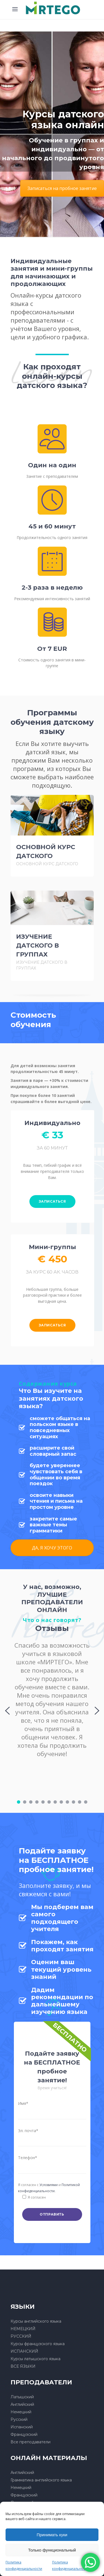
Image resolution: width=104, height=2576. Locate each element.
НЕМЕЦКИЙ (23, 2328)
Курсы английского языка (36, 2321)
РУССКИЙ (21, 2336)
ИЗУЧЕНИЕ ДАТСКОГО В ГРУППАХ (37, 945)
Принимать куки (52, 2534)
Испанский (22, 2426)
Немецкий (21, 2411)
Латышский (22, 2396)
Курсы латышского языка (35, 2358)
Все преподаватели (30, 2441)
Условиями (48, 2184)
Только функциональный (52, 2550)
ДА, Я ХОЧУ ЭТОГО (52, 1548)
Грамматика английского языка (41, 2480)
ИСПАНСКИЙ (24, 2351)
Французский (24, 2434)
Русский (19, 2419)
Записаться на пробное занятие (62, 188)
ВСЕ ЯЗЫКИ (23, 2366)
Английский (22, 2404)
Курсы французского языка (38, 2343)
